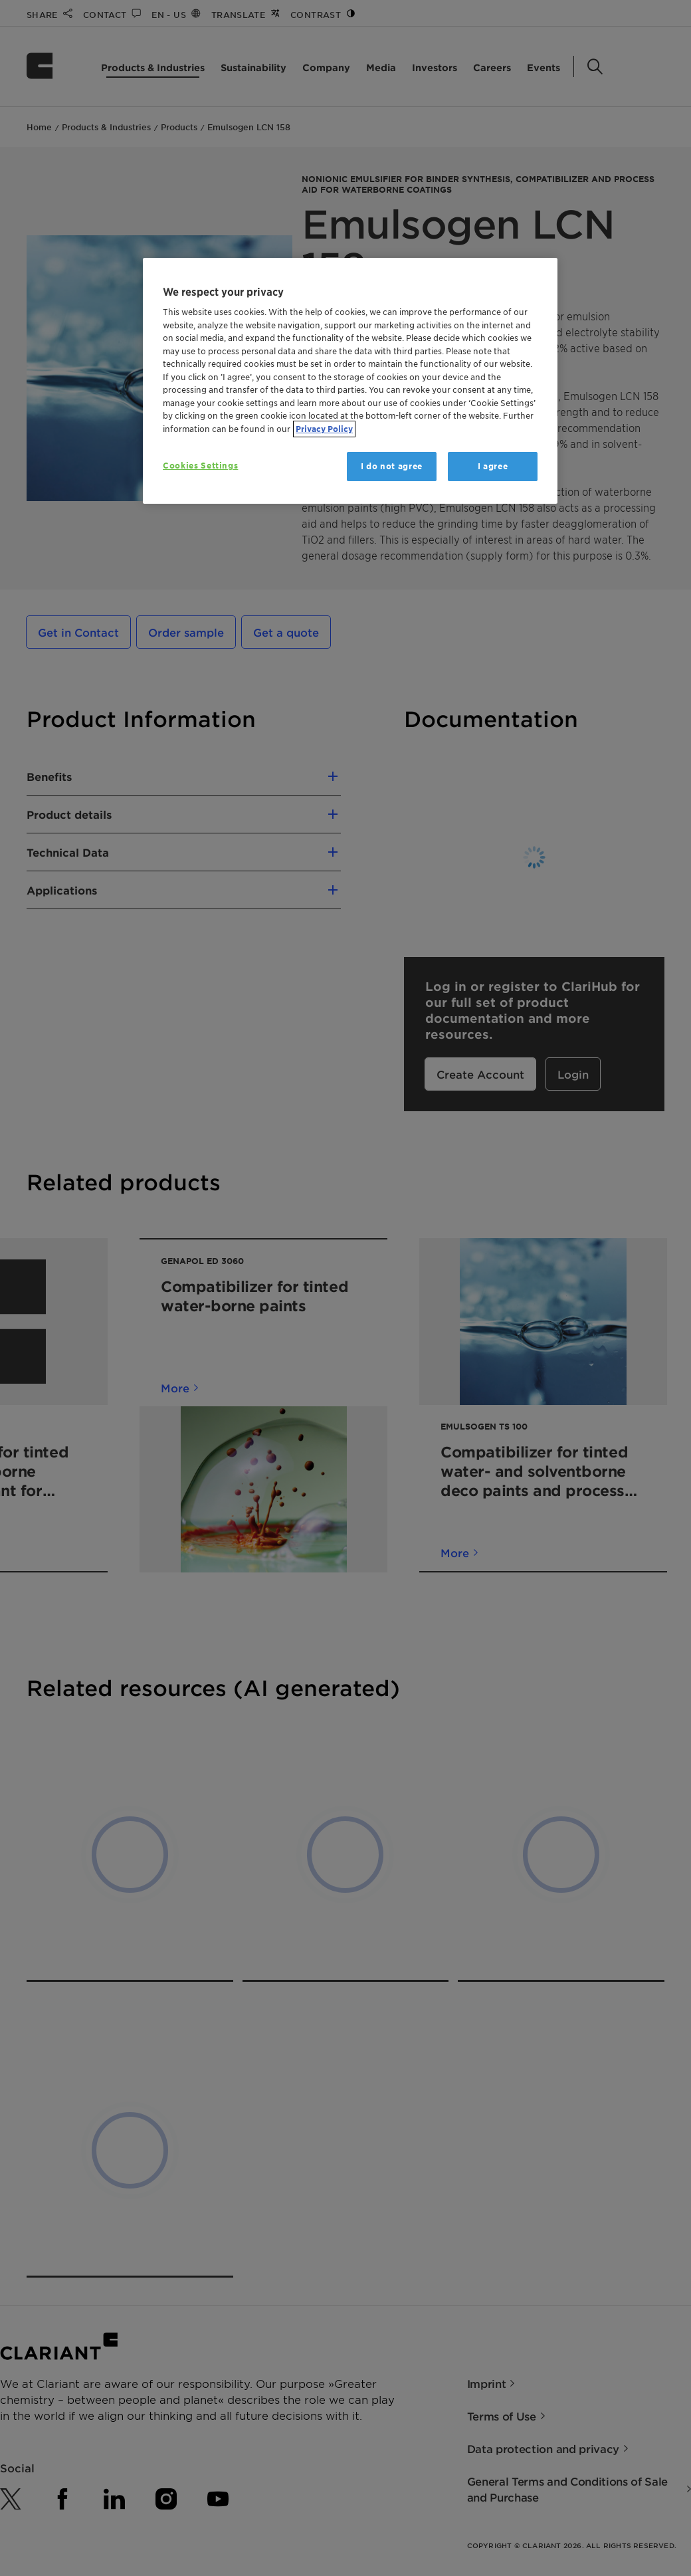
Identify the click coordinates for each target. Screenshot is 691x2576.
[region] (350, 381)
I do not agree (392, 466)
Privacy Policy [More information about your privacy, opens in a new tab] (324, 429)
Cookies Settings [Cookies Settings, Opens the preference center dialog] (200, 465)
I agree (493, 466)
